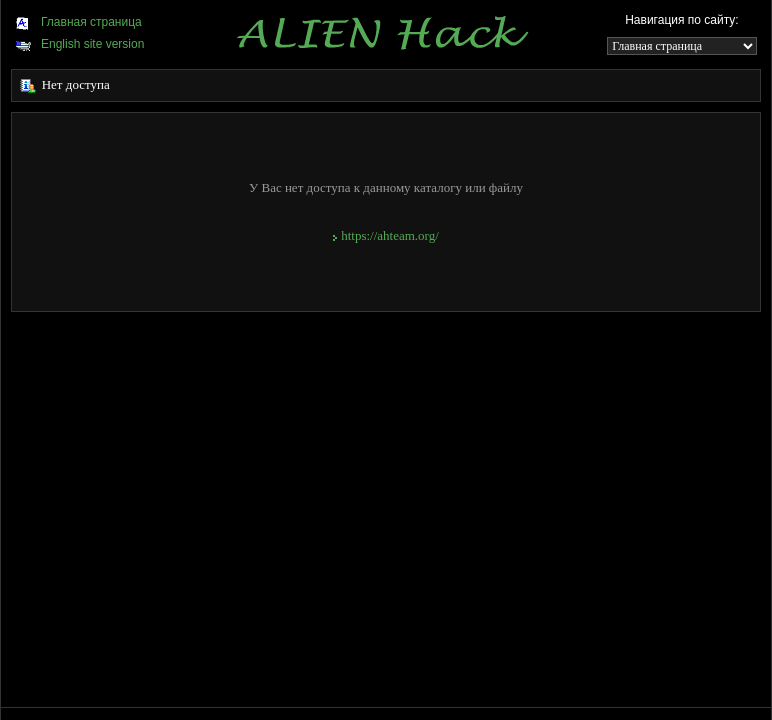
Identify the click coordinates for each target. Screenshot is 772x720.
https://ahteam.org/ (386, 235)
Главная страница (78, 22)
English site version (79, 44)
